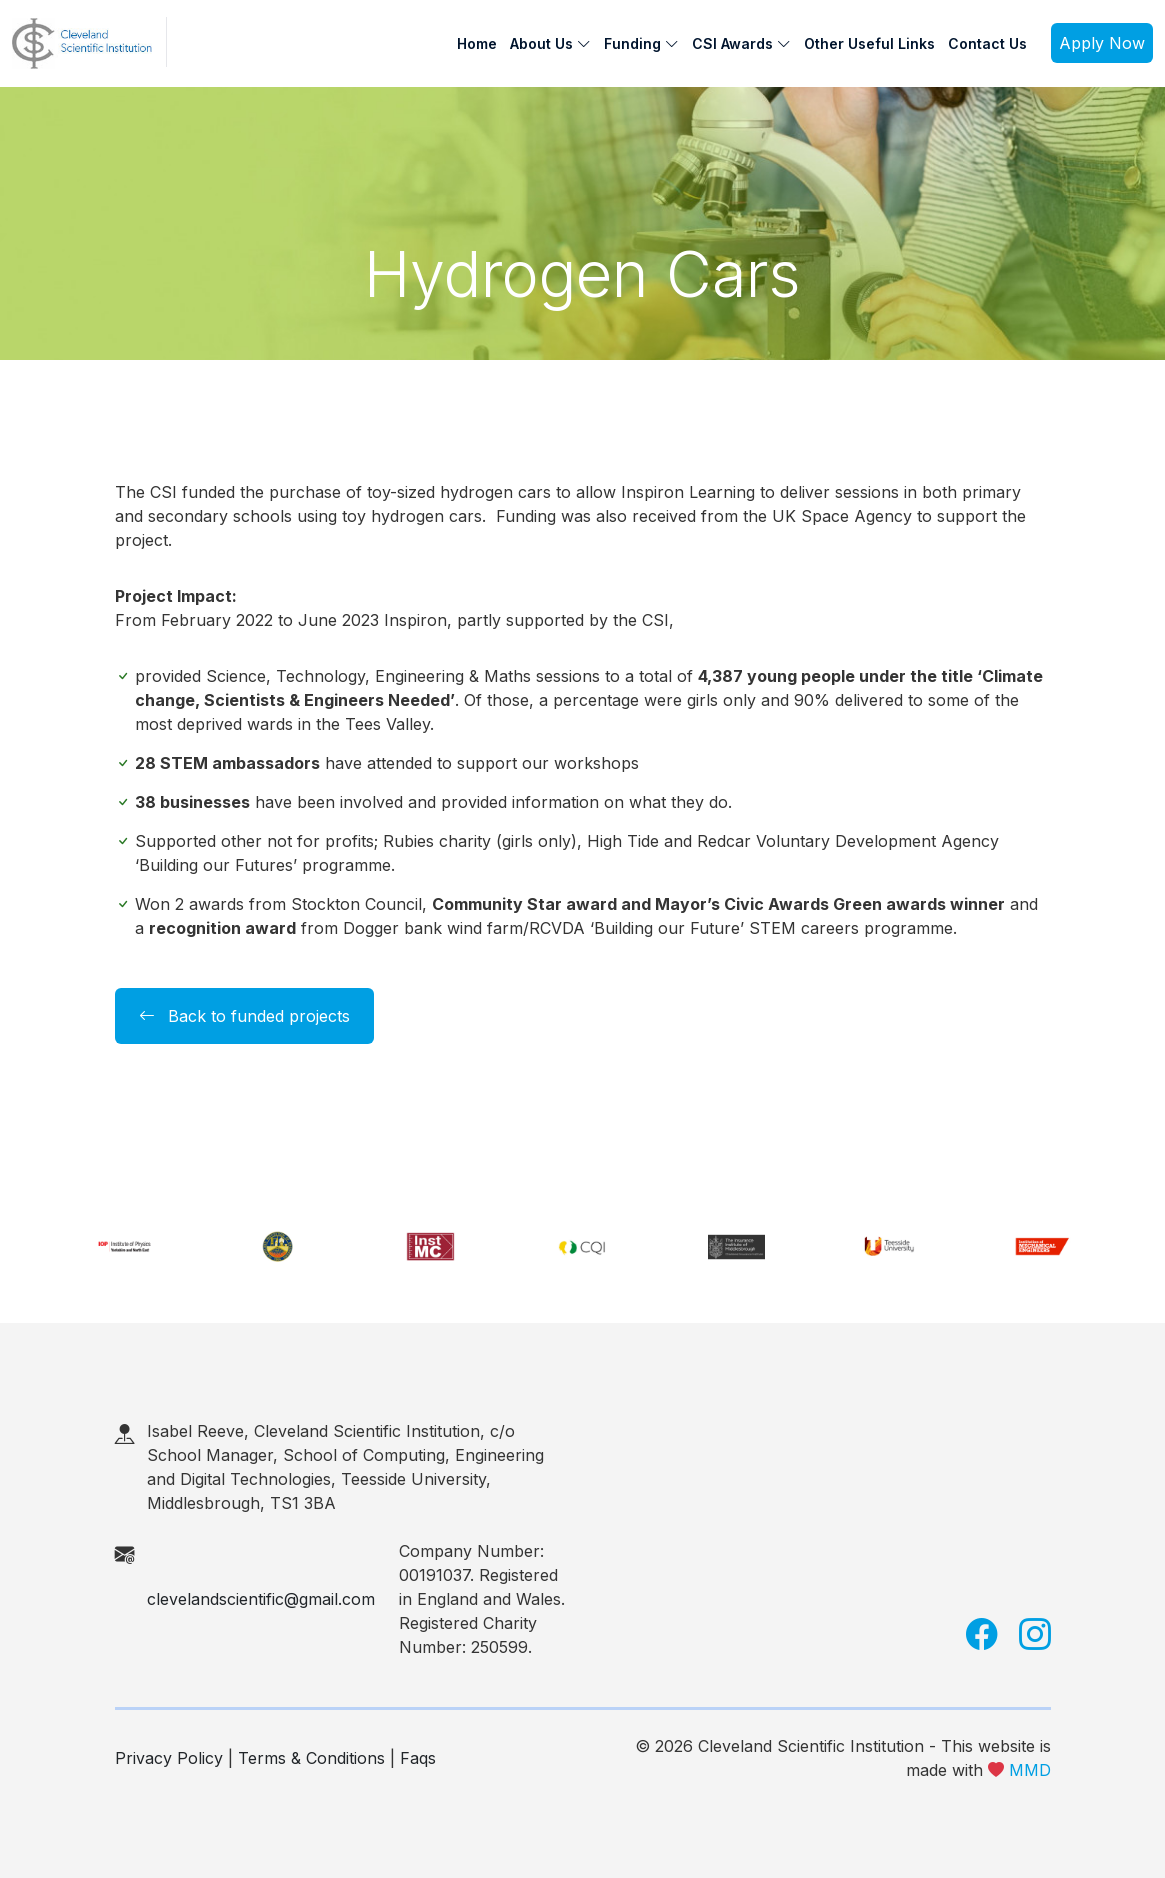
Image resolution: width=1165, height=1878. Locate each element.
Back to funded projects (244, 1016)
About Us (550, 43)
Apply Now (1102, 43)
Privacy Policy (169, 1758)
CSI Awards (741, 43)
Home (477, 43)
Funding (641, 43)
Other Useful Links (869, 43)
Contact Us (987, 43)
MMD (1030, 1770)
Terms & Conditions (311, 1758)
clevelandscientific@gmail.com (261, 1599)
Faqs (418, 1758)
